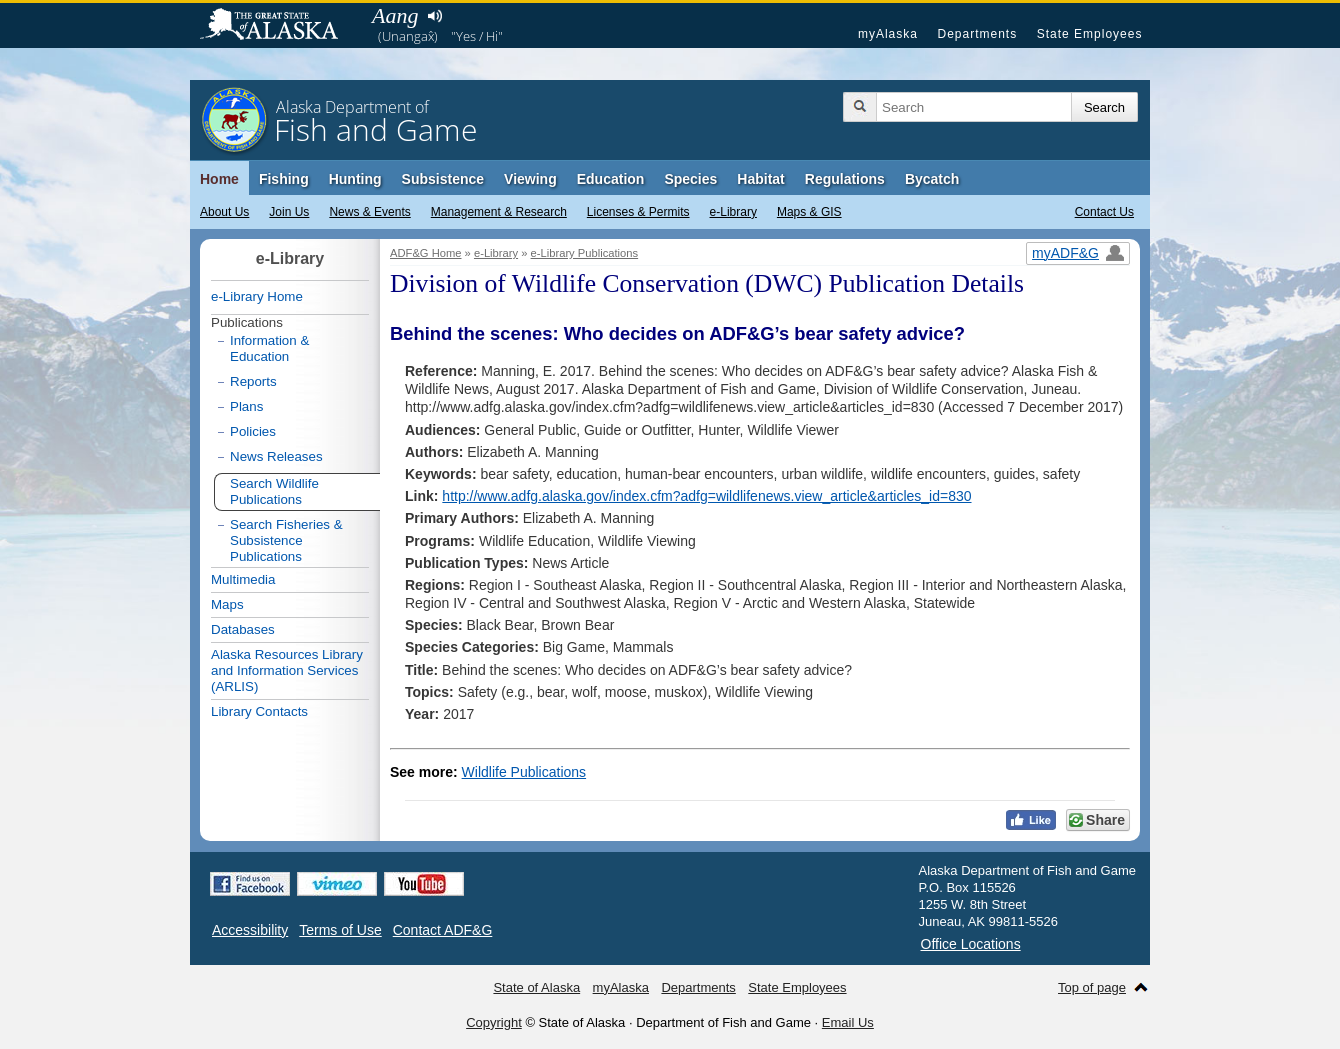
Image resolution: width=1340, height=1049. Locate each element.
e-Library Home (257, 296)
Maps (227, 604)
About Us (224, 212)
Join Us (289, 212)
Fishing (284, 179)
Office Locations (971, 944)
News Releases (276, 456)
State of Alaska (279, 26)
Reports (253, 381)
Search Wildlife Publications (274, 491)
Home (219, 179)
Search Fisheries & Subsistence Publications (286, 540)
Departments (977, 34)
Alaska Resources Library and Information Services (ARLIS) (287, 670)
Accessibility (250, 930)
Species (690, 179)
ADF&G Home (426, 253)
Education (611, 179)
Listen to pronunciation (434, 16)
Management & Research (499, 212)
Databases (243, 629)
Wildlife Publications (524, 772)
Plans (246, 406)
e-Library (733, 212)
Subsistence (443, 179)
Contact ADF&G (443, 930)
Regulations (845, 179)
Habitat (760, 179)
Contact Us (1104, 212)
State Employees (1090, 34)
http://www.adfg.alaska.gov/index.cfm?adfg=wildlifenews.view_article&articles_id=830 (706, 496)
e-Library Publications (585, 253)
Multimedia (243, 579)
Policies (253, 431)
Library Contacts (259, 711)
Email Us (848, 1022)
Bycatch (932, 179)
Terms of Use (340, 930)
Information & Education (269, 348)
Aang (395, 15)
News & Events (369, 212)
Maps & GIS (809, 212)
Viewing (530, 179)
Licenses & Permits (638, 212)
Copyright (494, 1022)
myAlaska (888, 34)
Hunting (355, 179)
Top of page (1092, 987)
